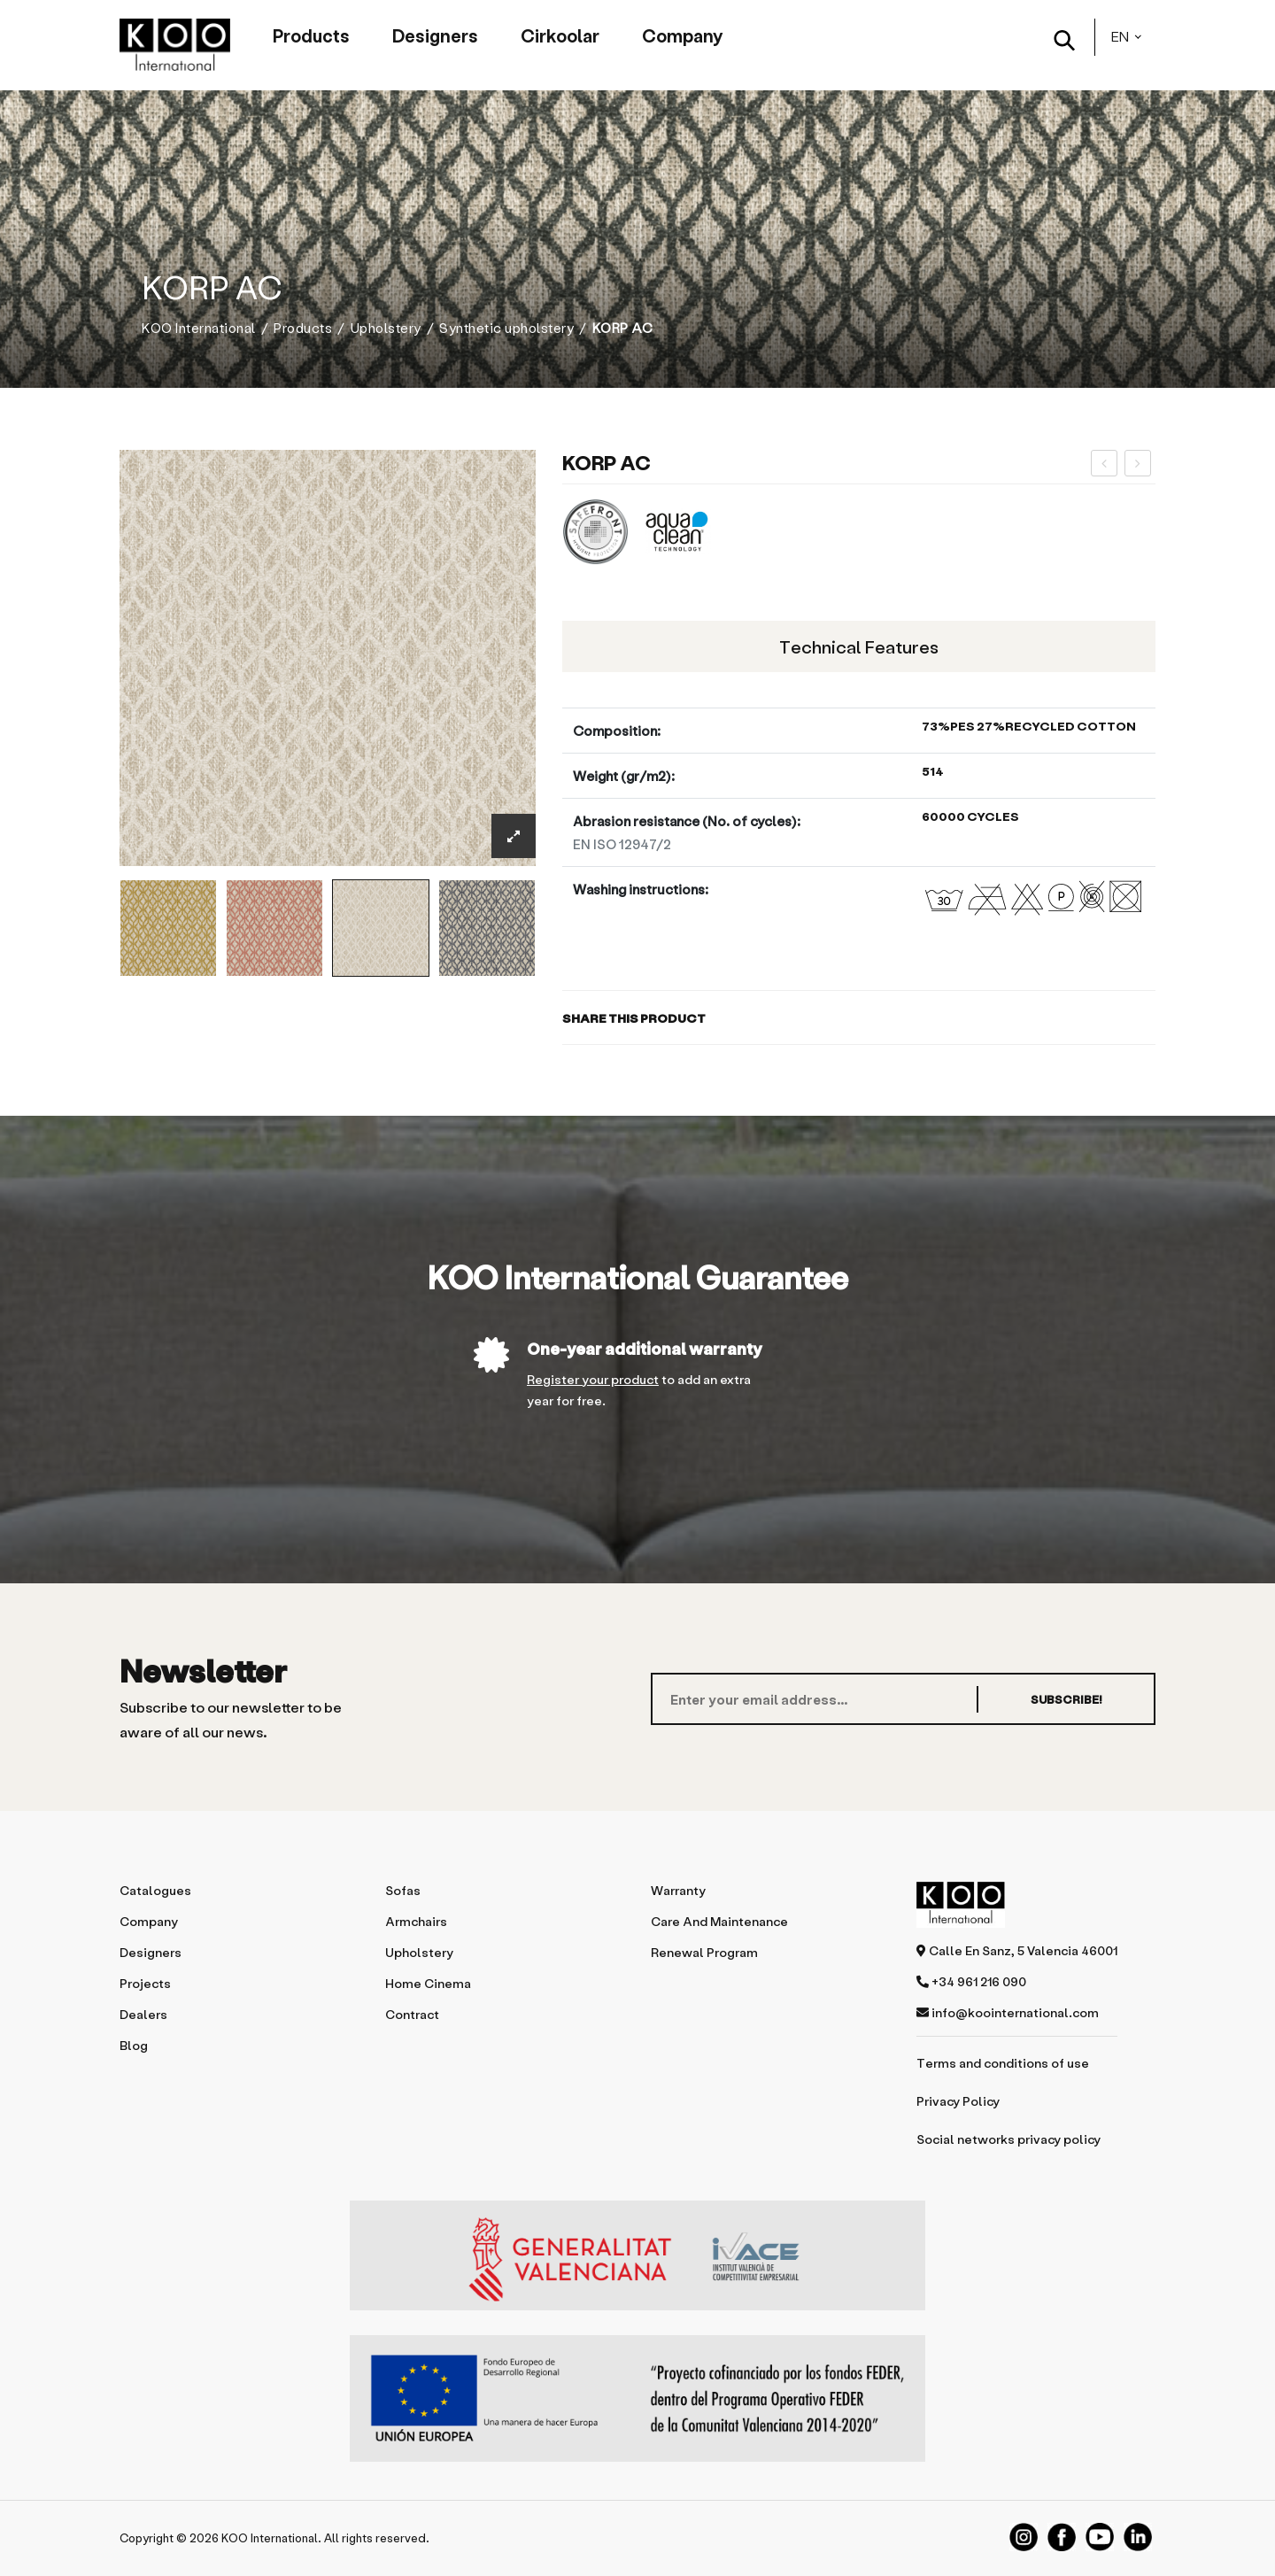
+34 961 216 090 (971, 1981)
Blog (134, 2045)
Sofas (403, 1890)
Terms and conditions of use (1002, 2062)
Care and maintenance (719, 1921)
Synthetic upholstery (506, 328)
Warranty (678, 1890)
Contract (412, 2014)
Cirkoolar (560, 35)
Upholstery (386, 328)
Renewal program (704, 1952)
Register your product (593, 1379)
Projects (145, 1983)
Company (682, 35)
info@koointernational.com (1007, 2012)
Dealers (143, 2014)
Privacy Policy (958, 2100)
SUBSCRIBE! (1066, 1699)
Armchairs (416, 1921)
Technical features (859, 646)
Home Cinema (428, 1983)
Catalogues (155, 1890)
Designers (435, 35)
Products (311, 35)
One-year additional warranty (644, 1348)
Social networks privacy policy (1008, 2139)
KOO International (199, 328)
